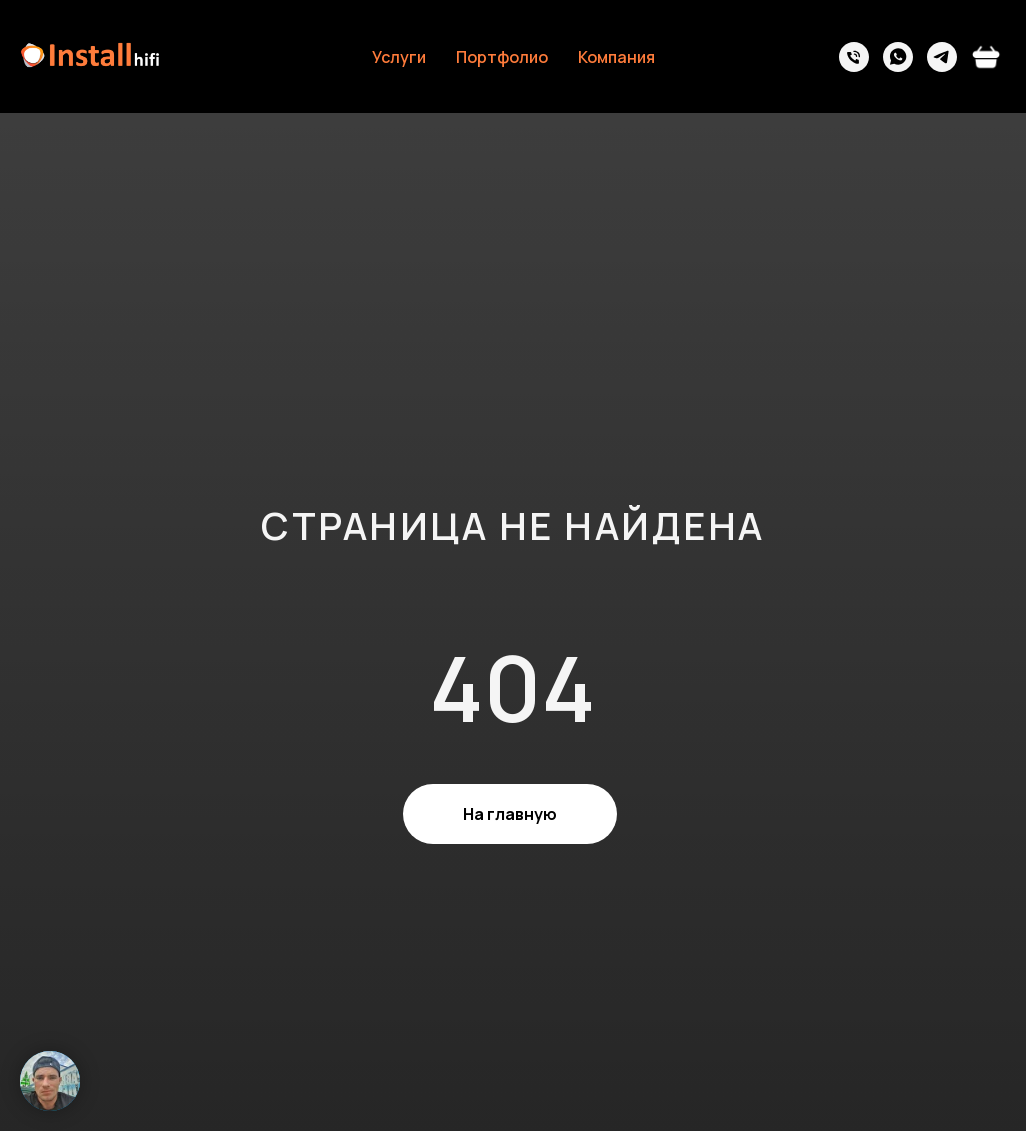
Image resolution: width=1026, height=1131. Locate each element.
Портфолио (502, 57)
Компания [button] (616, 57)
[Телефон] (854, 57)
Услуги (399, 57)
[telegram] (942, 57)
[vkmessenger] (986, 57)
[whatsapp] (898, 57)
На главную (510, 814)
